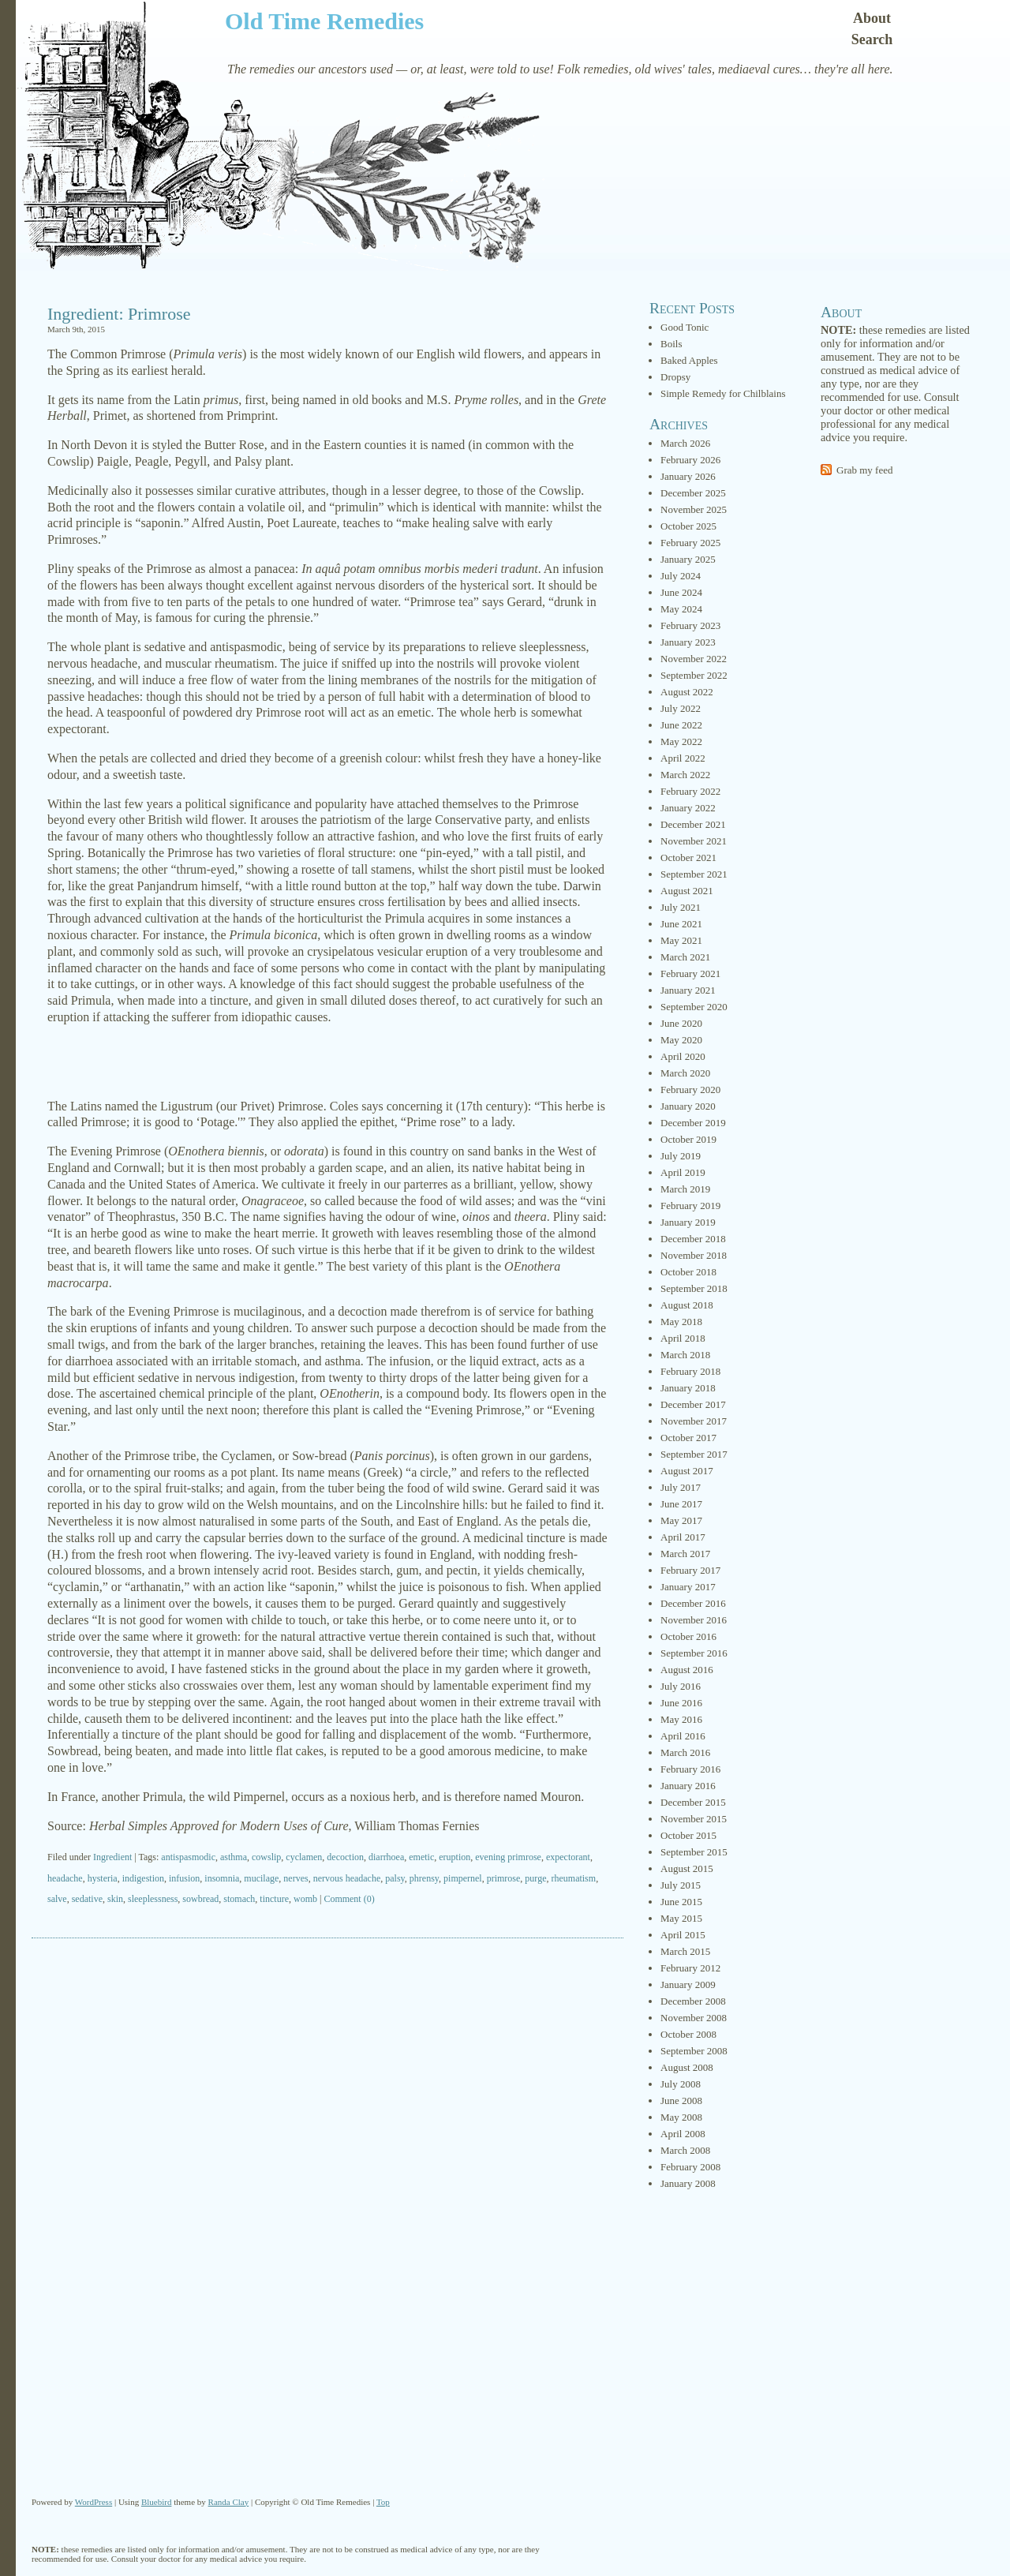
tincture (274, 1898)
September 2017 (694, 1454)
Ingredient (112, 1857)
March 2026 (685, 443)
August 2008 (686, 2067)
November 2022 (693, 659)
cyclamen (304, 1857)
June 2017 (681, 1504)
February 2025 (690, 543)
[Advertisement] (327, 1062)
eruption (454, 1857)
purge (535, 1878)
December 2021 (693, 824)
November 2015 (693, 1819)
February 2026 (690, 460)
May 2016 (681, 1719)
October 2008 (688, 2034)
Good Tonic (684, 327)
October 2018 (688, 1272)
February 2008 (690, 2167)
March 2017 (685, 1553)
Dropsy (675, 377)
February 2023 (690, 625)
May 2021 (681, 940)
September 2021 (694, 874)
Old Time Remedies (324, 21)
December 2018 (693, 1239)
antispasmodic (188, 1857)
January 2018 (688, 1388)
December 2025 (693, 493)
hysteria (103, 1878)
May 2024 (681, 609)
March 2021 (685, 957)
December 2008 (693, 2001)
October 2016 (688, 1636)
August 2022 (686, 692)
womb (305, 1898)
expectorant (568, 1857)
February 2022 (690, 791)
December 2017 (693, 1404)
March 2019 (685, 1189)
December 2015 (693, 1802)
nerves (295, 1878)
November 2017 (693, 1421)
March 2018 (685, 1355)
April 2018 (682, 1338)
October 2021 (688, 857)
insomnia (221, 1878)
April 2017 (682, 1537)
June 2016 (681, 1703)
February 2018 (690, 1371)
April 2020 (682, 1056)
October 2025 (688, 526)
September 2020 (694, 1007)
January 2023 (688, 642)
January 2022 (688, 808)
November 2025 (693, 509)
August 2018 (686, 1305)
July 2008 (680, 2084)
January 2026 (688, 476)
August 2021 (686, 891)
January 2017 (688, 1587)
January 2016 (688, 1786)
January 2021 (688, 990)
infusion (184, 1878)
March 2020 (685, 1073)
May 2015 (681, 1918)
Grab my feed (864, 470)
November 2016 (693, 1620)
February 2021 (690, 973)
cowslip (266, 1857)
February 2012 (690, 1968)
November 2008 (693, 2018)
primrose (504, 1878)
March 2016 (685, 1752)
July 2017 (680, 1487)
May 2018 (681, 1321)
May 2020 (681, 1040)
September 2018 (694, 1288)
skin (115, 1898)
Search (872, 39)
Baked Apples (689, 360)
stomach (239, 1898)
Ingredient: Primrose (118, 314)
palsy (395, 1878)
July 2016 (680, 1686)
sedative (87, 1898)
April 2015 (682, 1935)
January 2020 (688, 1106)
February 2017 (690, 1570)
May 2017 (681, 1520)
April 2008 (682, 2134)
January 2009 (688, 1984)
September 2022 (694, 675)
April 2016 (682, 1736)
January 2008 (688, 2183)
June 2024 (681, 592)
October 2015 (688, 1835)
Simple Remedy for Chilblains (723, 393)
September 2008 (694, 2051)
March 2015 (685, 1951)
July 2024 (680, 576)
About (872, 18)
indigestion (143, 1878)
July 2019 (680, 1156)
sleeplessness (153, 1898)
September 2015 (694, 1852)
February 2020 (690, 1089)
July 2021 (680, 907)
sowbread (200, 1898)
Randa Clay (228, 2502)
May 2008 (681, 2117)
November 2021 (693, 841)
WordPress (93, 2502)
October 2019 (688, 1139)
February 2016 (690, 1769)
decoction (345, 1857)
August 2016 (686, 1670)
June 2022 (681, 725)
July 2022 (680, 708)
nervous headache (347, 1878)
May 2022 (681, 741)
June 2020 (681, 1023)
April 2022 (682, 758)
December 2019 (693, 1123)
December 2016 (693, 1603)
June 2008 (681, 2100)
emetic (421, 1857)
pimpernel (462, 1878)
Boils (671, 344)
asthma (233, 1857)
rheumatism (573, 1878)
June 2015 (681, 1902)
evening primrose (508, 1857)
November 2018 (693, 1255)
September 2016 (694, 1653)
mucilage (261, 1878)
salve (57, 1898)
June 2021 (681, 924)
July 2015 (680, 1885)
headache (65, 1878)
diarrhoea (386, 1857)
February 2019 (690, 1205)
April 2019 (682, 1172)
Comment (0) (349, 1898)
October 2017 (688, 1437)
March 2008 (685, 2150)
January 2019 (688, 1222)
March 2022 (685, 775)
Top (383, 2502)
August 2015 (686, 1868)
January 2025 (688, 559)
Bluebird (156, 2502)
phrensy (424, 1878)
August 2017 (686, 1471)
